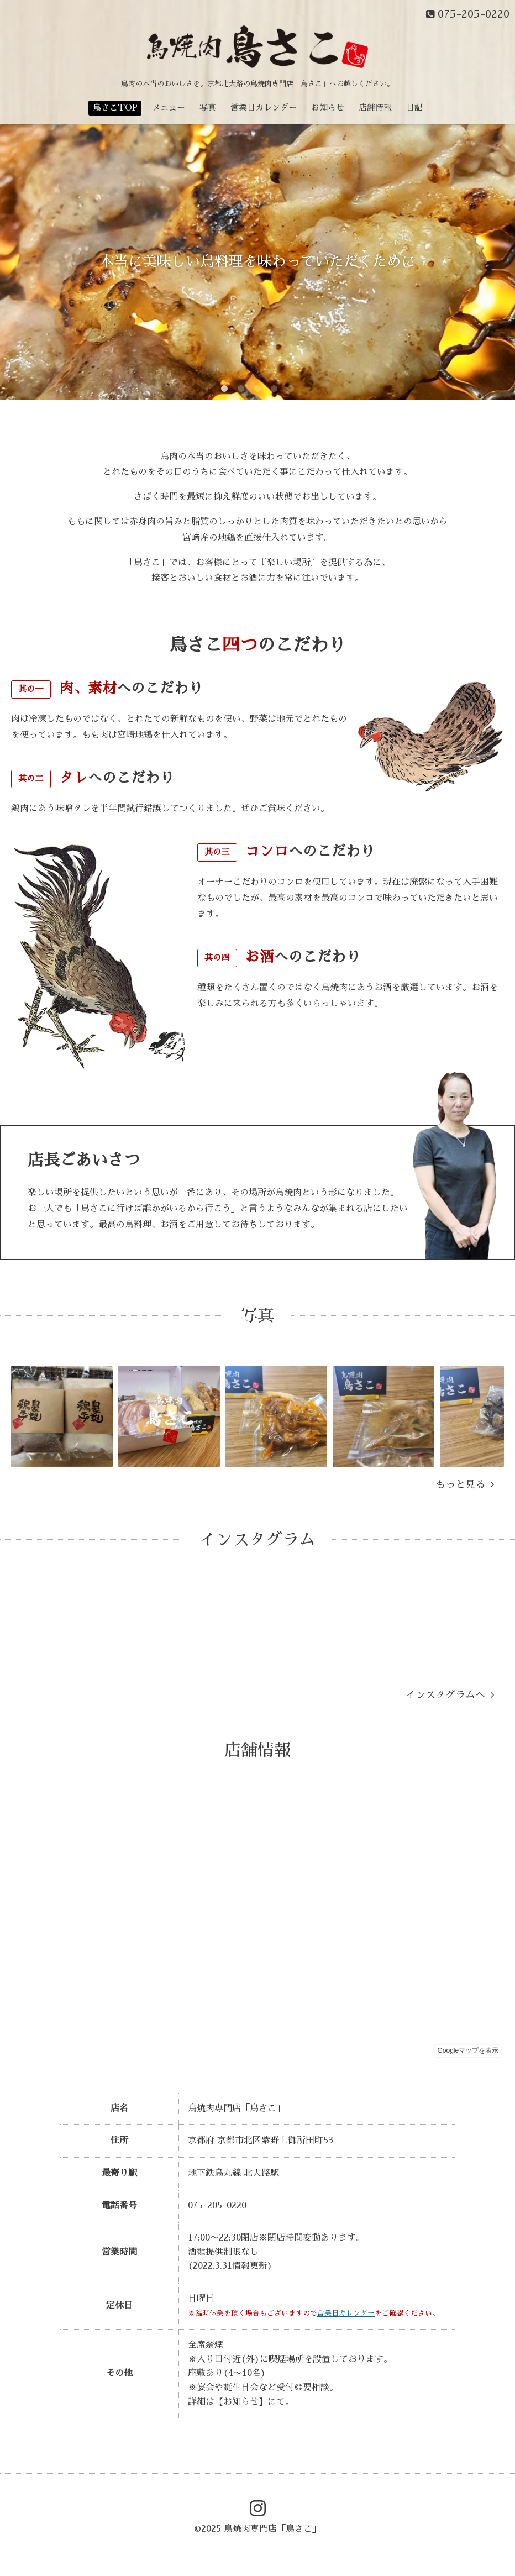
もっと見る (464, 1484)
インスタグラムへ (450, 1695)
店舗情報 (375, 107)
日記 (414, 107)
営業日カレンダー (263, 107)
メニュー (168, 107)
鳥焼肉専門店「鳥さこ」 (272, 2529)
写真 (207, 107)
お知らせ (327, 107)
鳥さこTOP (115, 107)
